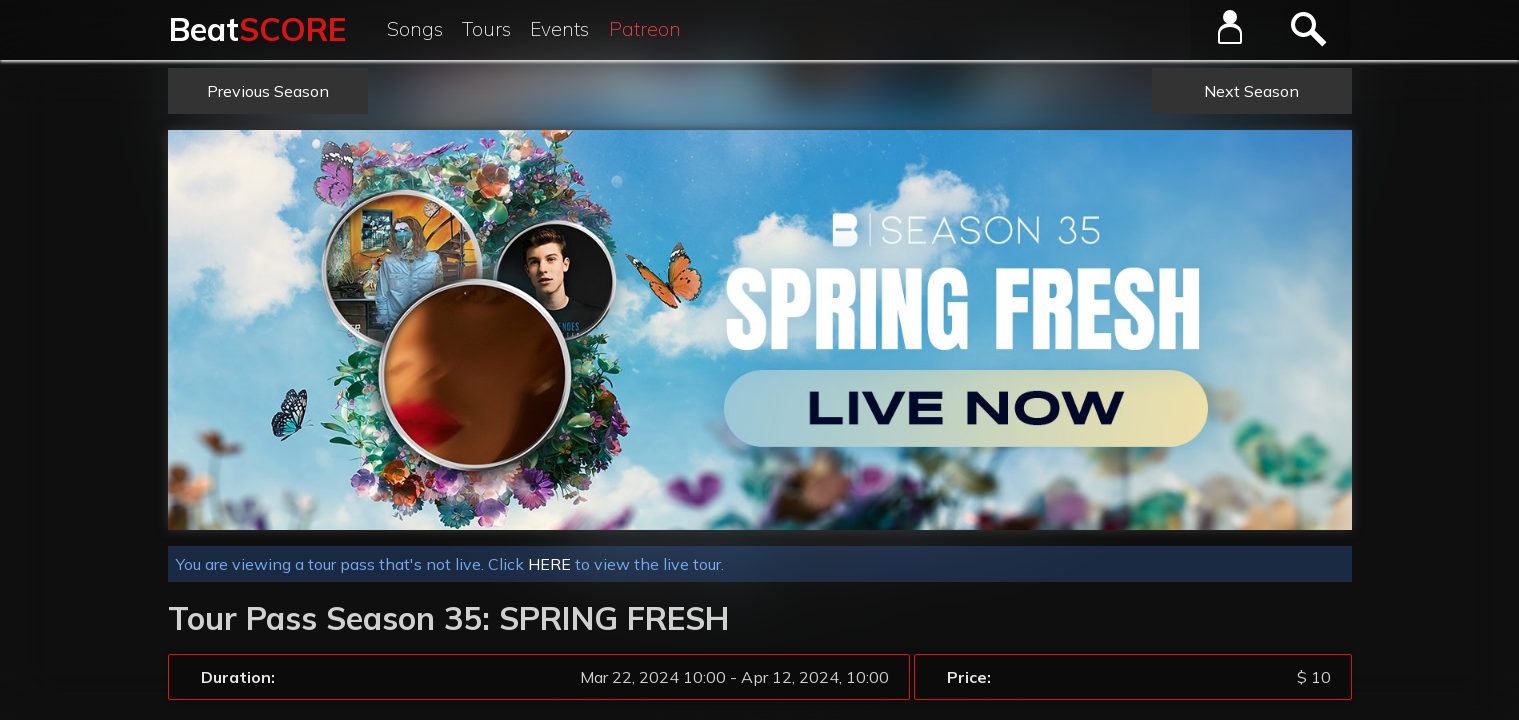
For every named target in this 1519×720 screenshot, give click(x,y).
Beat (257, 29)
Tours (486, 29)
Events (559, 29)
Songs (415, 29)
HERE (549, 564)
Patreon (645, 29)
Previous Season (268, 91)
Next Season (1251, 91)
